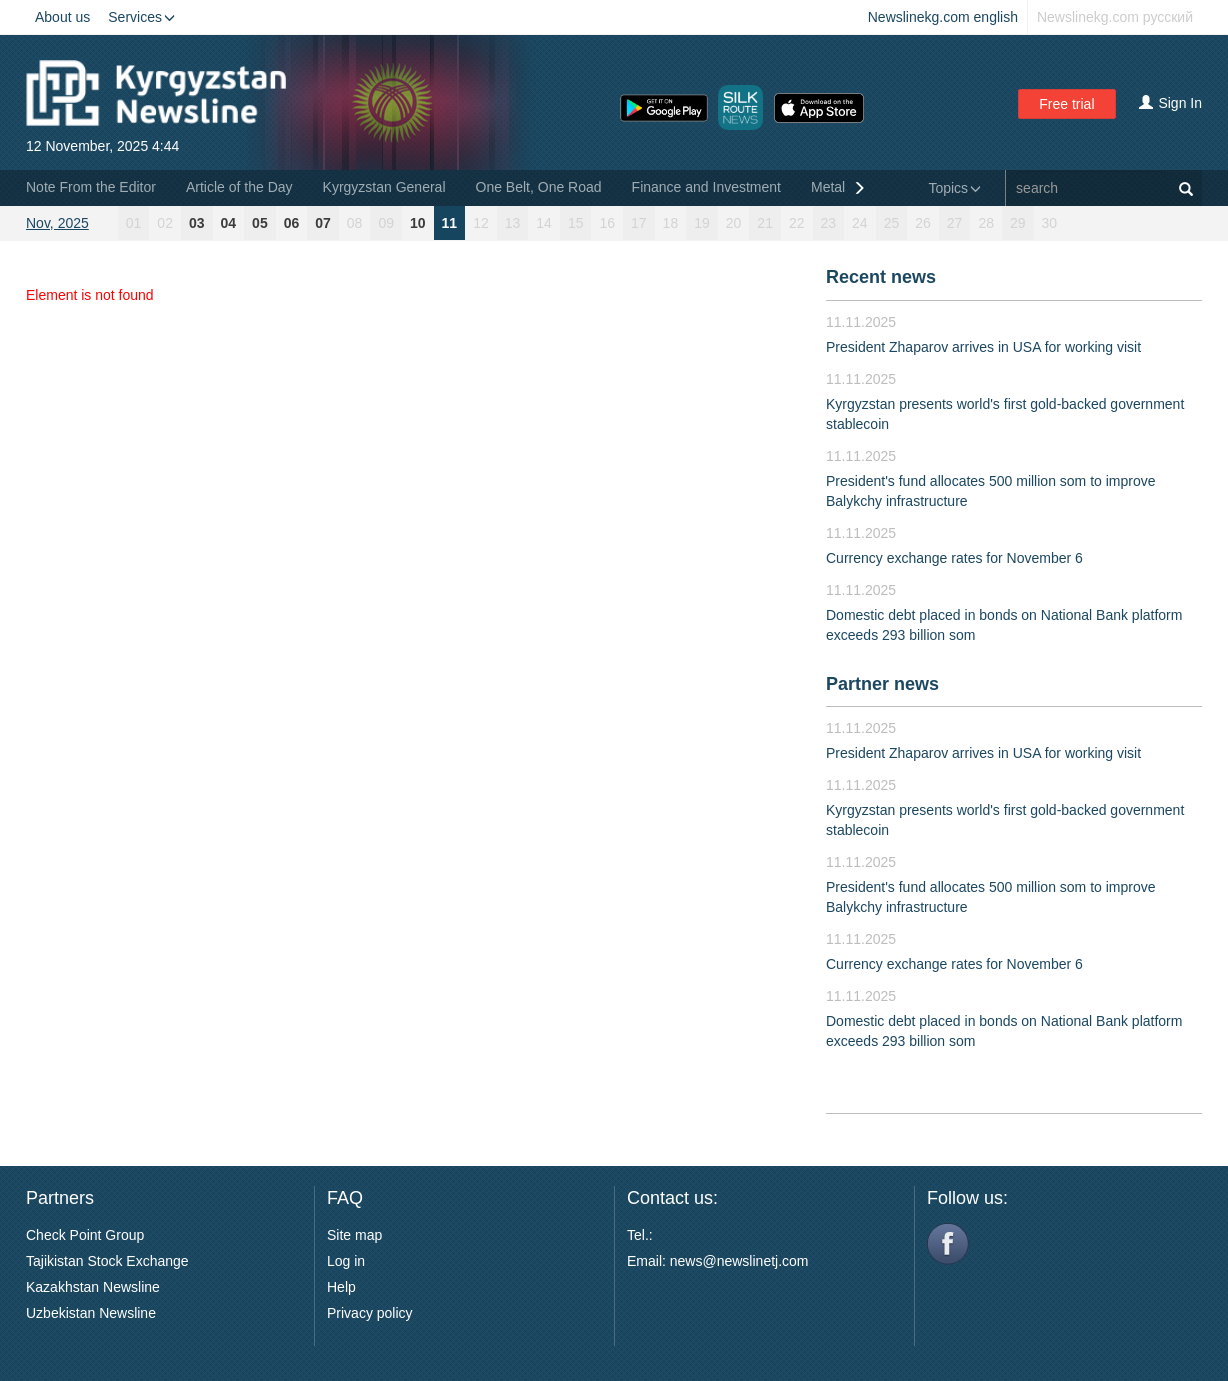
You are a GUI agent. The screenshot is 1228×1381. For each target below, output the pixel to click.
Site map (354, 1235)
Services (141, 17)
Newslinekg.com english (943, 17)
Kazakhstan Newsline (93, 1287)
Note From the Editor (91, 187)
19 (702, 223)
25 (892, 223)
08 (355, 223)
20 (734, 223)
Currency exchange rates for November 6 (954, 558)
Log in (346, 1261)
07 (323, 223)
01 (134, 223)
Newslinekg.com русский (1115, 17)
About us (62, 17)
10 (418, 223)
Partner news (882, 684)
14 (544, 223)
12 (481, 223)
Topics (954, 188)
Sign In (1170, 103)
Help (341, 1287)
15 (576, 223)
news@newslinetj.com (739, 1261)
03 (197, 223)
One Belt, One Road (539, 187)
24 (860, 223)
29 (1018, 223)
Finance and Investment (706, 187)
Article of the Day (239, 187)
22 (797, 223)
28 (986, 223)
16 (607, 223)
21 (765, 223)
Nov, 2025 (57, 223)
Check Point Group (85, 1235)
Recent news (881, 277)
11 (450, 223)
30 (1050, 223)
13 (513, 223)
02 (165, 223)
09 (386, 223)
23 (829, 223)
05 (260, 223)
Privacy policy (370, 1313)
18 (671, 223)
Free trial (1066, 104)
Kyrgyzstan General (384, 187)
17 (639, 223)
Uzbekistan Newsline (91, 1313)
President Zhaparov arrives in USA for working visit (983, 347)
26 (923, 223)
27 (955, 223)
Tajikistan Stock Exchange (107, 1261)
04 (229, 223)
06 (292, 223)
